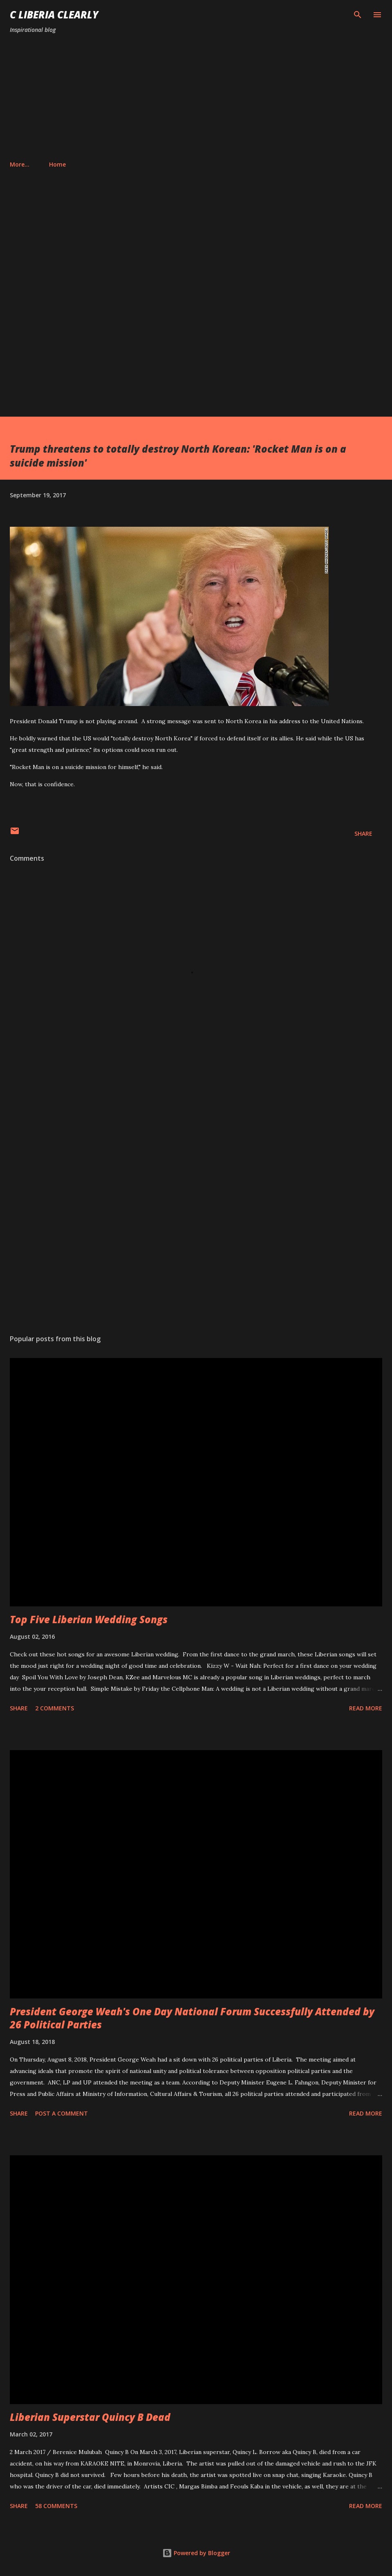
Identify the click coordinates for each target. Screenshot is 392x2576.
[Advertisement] (196, 97)
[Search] (358, 15)
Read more (365, 1708)
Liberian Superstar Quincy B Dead (90, 2417)
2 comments (54, 1708)
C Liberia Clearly (54, 14)
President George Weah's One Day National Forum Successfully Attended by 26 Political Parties (192, 2018)
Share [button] (363, 833)
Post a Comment (61, 2113)
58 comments (56, 2506)
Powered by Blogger (196, 2553)
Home (23, 164)
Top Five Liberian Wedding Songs (89, 1619)
